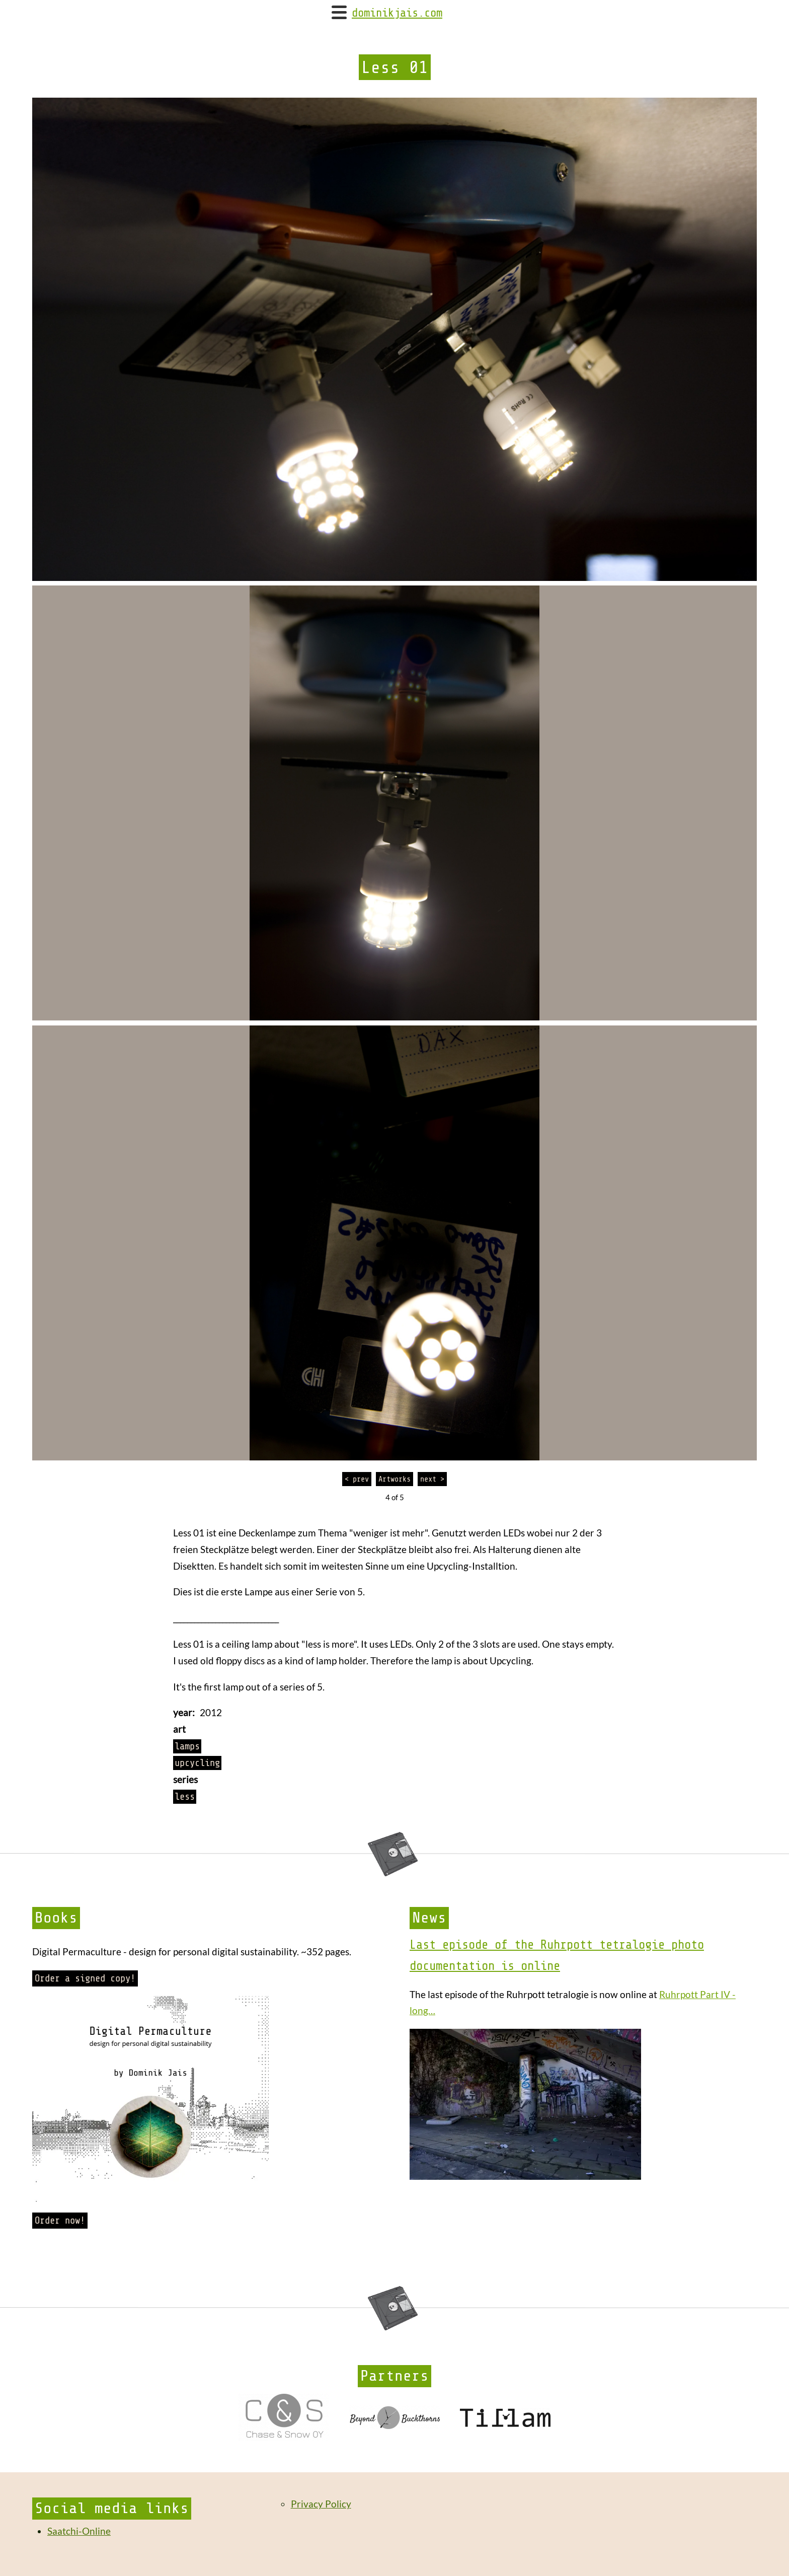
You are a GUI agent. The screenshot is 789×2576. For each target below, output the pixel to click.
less (185, 1796)
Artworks (394, 1479)
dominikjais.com (397, 13)
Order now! (60, 2220)
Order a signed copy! (85, 1978)
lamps (187, 1746)
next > (432, 1479)
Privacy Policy (321, 2504)
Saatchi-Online (79, 2531)
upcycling (197, 1763)
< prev (357, 1479)
